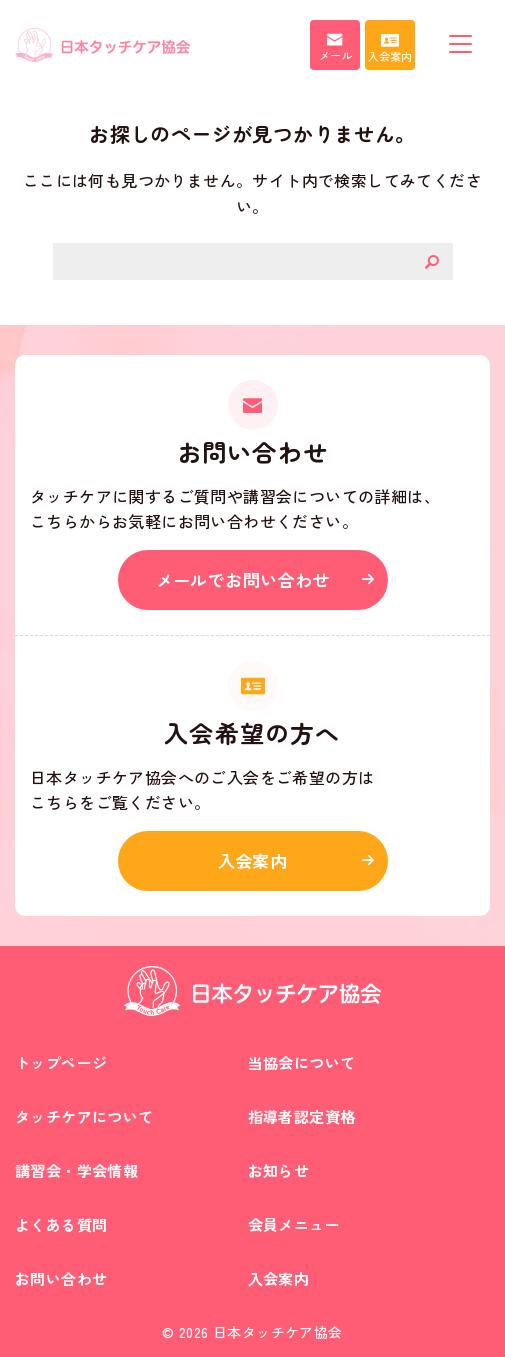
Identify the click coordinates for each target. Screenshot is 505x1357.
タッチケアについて (84, 1116)
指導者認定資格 (302, 1116)
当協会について (302, 1062)
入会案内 (253, 860)
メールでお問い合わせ (243, 579)
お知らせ (279, 1170)
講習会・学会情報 (76, 1170)
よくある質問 (61, 1224)
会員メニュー (294, 1224)
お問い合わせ (61, 1278)
